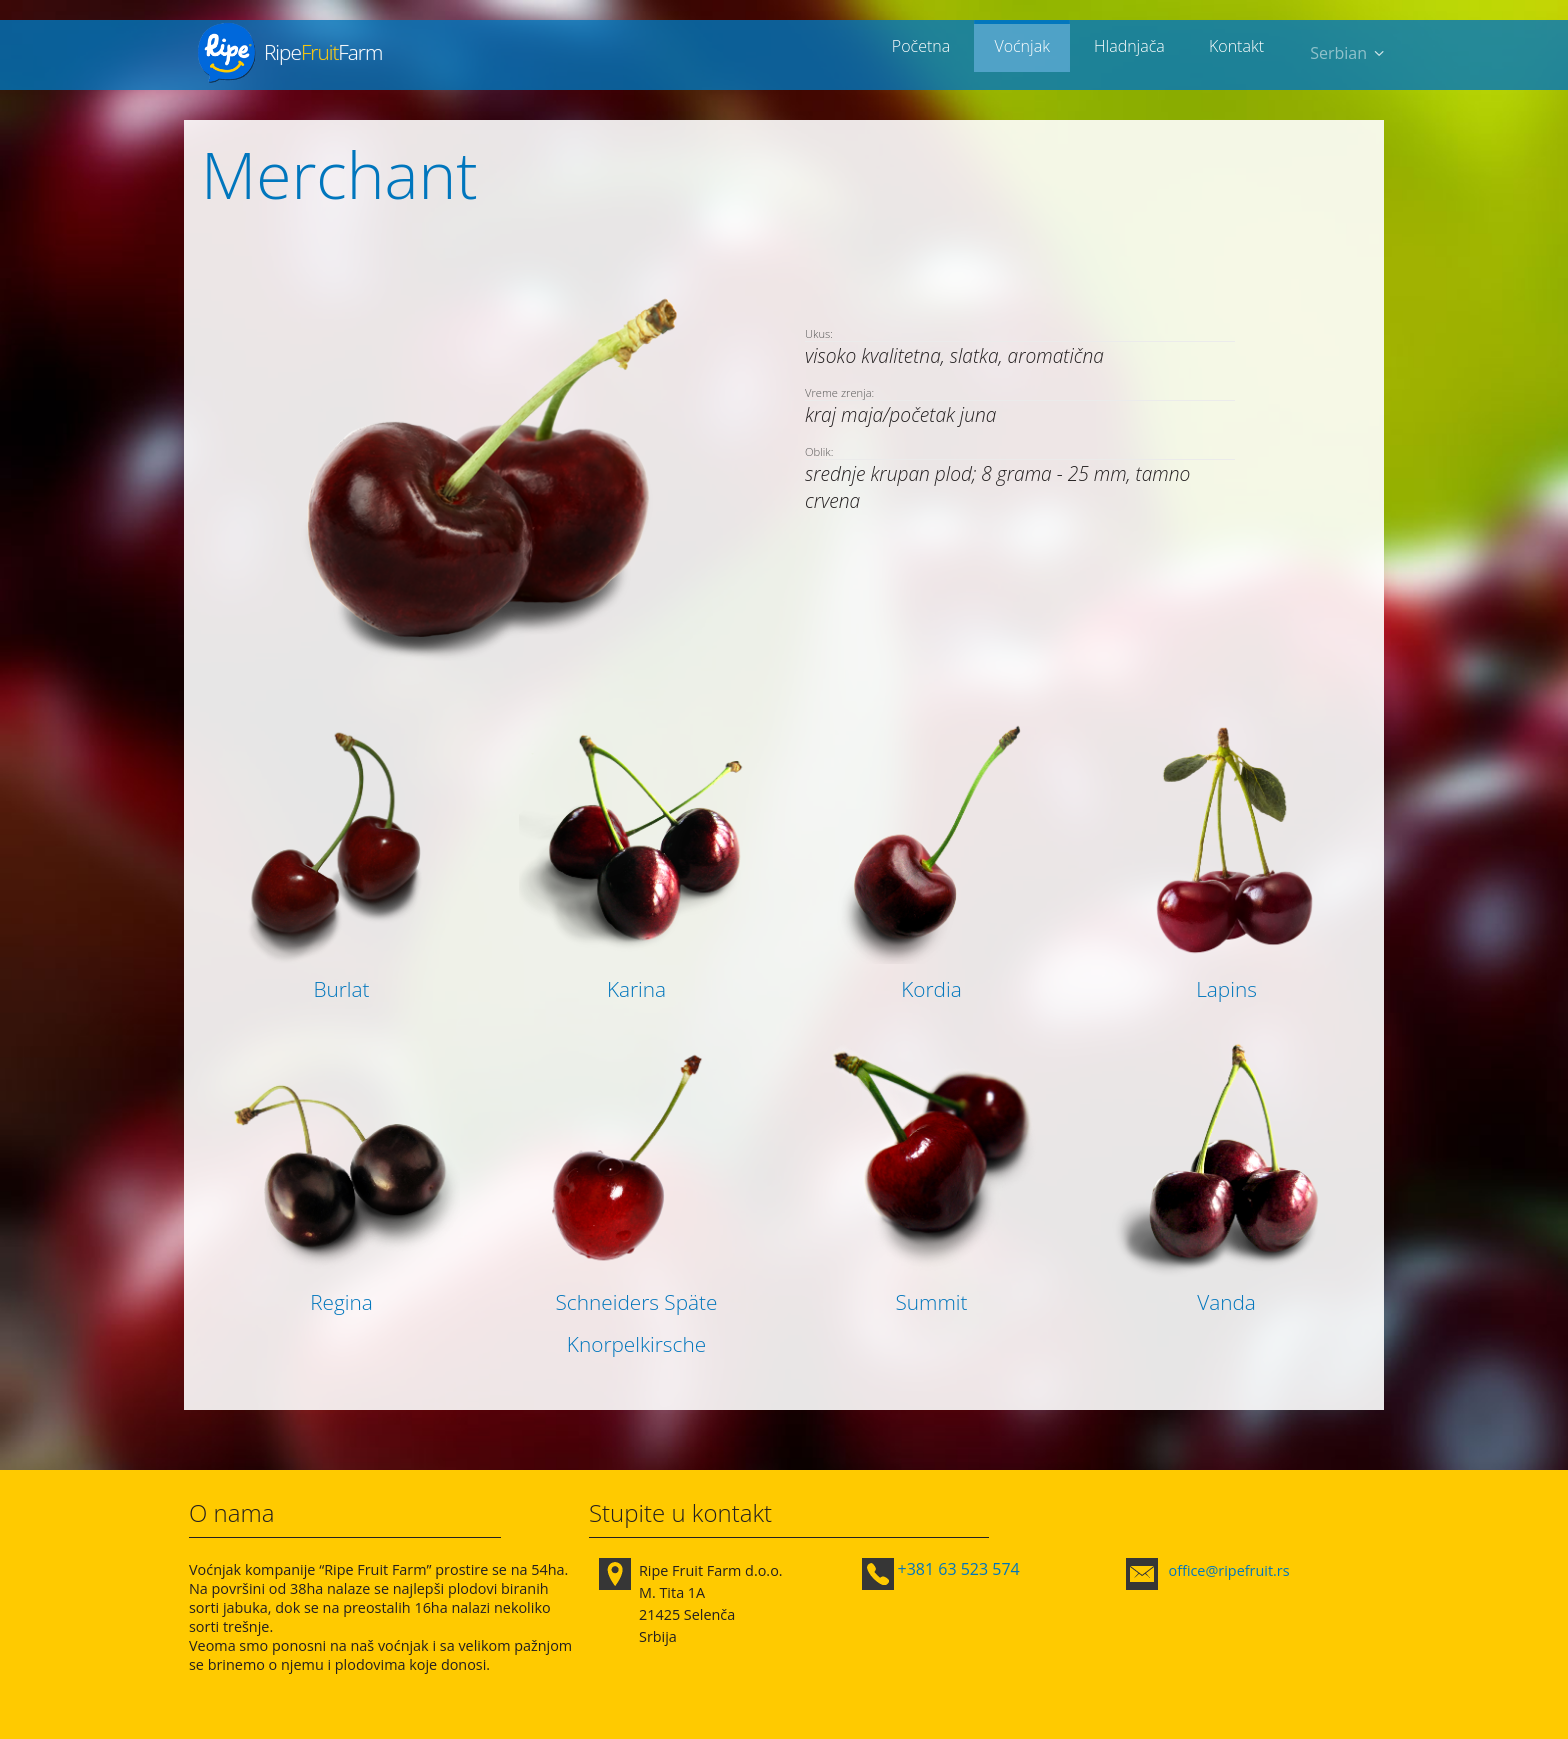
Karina (636, 989)
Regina (341, 1302)
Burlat (341, 989)
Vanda (1226, 1302)
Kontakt (1240, 53)
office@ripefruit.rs (1229, 1570)
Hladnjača (1140, 53)
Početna (946, 53)
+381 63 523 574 (959, 1569)
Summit (931, 1302)
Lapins (1226, 989)
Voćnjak (1040, 53)
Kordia (931, 989)
